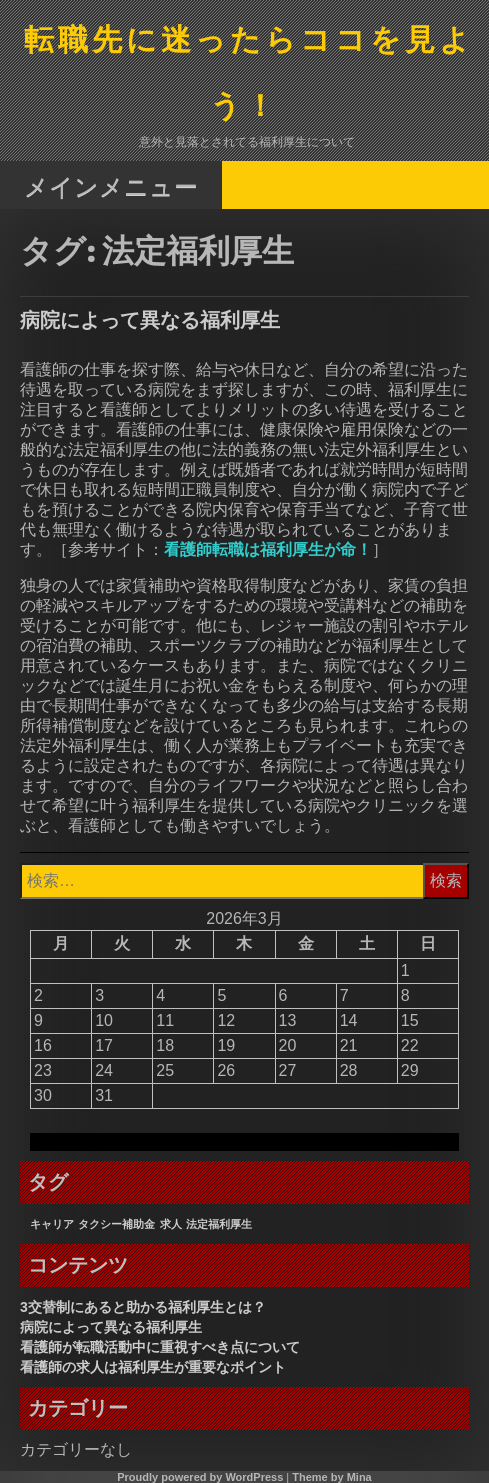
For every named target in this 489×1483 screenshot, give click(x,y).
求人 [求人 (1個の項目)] (171, 1224)
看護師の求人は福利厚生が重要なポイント (153, 1367)
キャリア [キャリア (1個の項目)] (52, 1224)
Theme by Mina (331, 1477)
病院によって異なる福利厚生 (150, 319)
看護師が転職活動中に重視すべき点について (160, 1347)
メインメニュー (111, 186)
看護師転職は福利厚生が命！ (268, 549)
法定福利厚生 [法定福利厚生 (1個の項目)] (219, 1224)
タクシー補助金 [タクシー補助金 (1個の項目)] (116, 1224)
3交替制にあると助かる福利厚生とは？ (143, 1307)
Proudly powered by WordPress (200, 1477)
